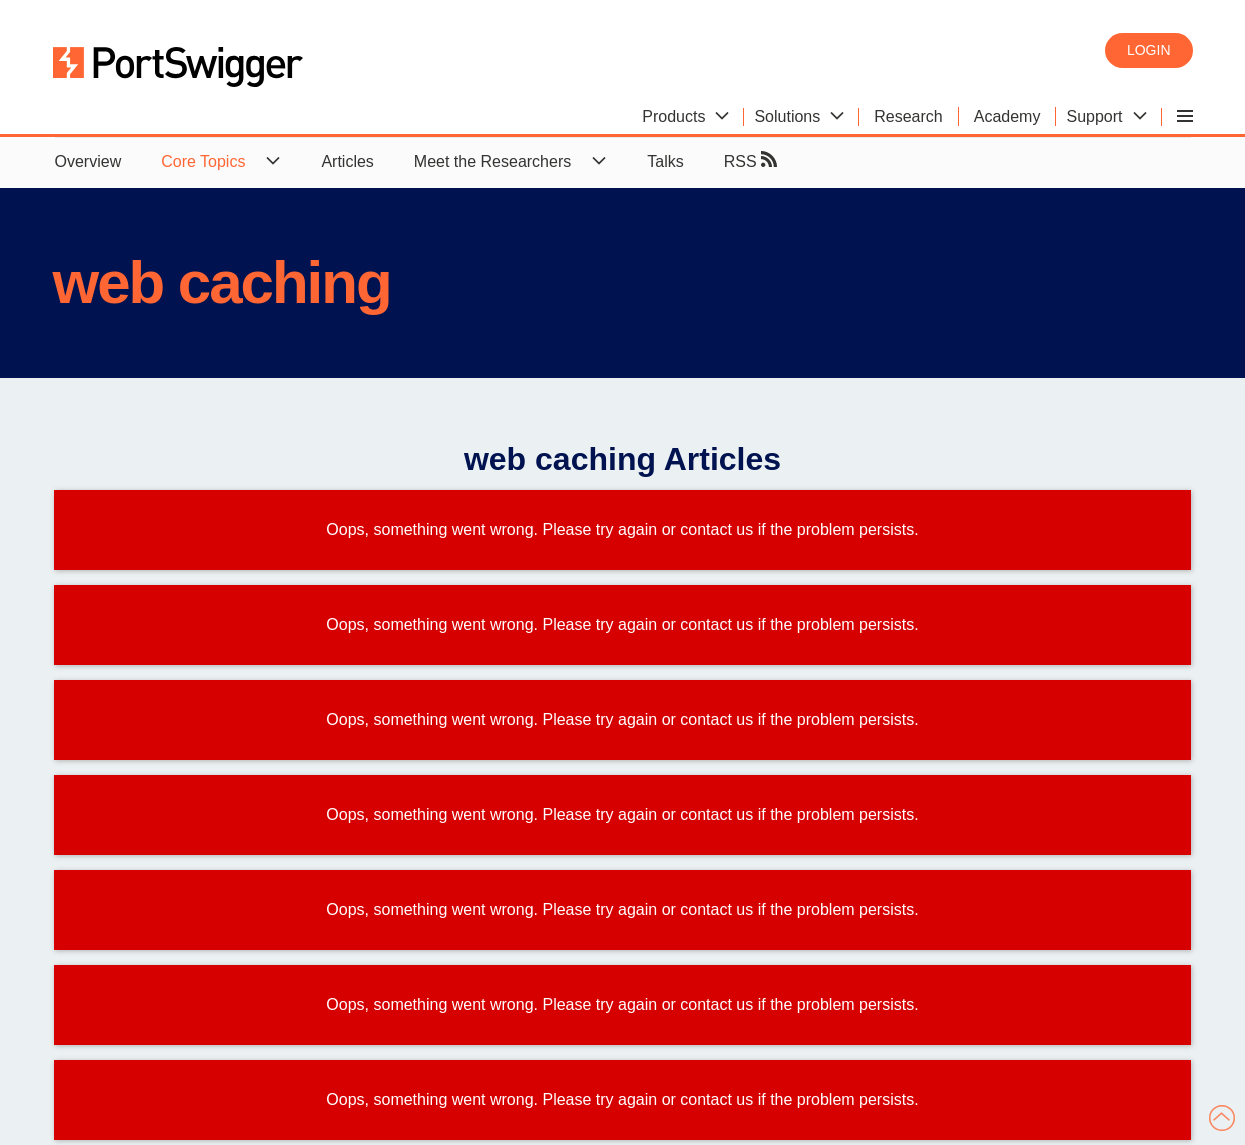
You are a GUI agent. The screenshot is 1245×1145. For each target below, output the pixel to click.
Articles (347, 161)
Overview (88, 161)
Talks (665, 161)
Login (1149, 50)
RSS (750, 160)
